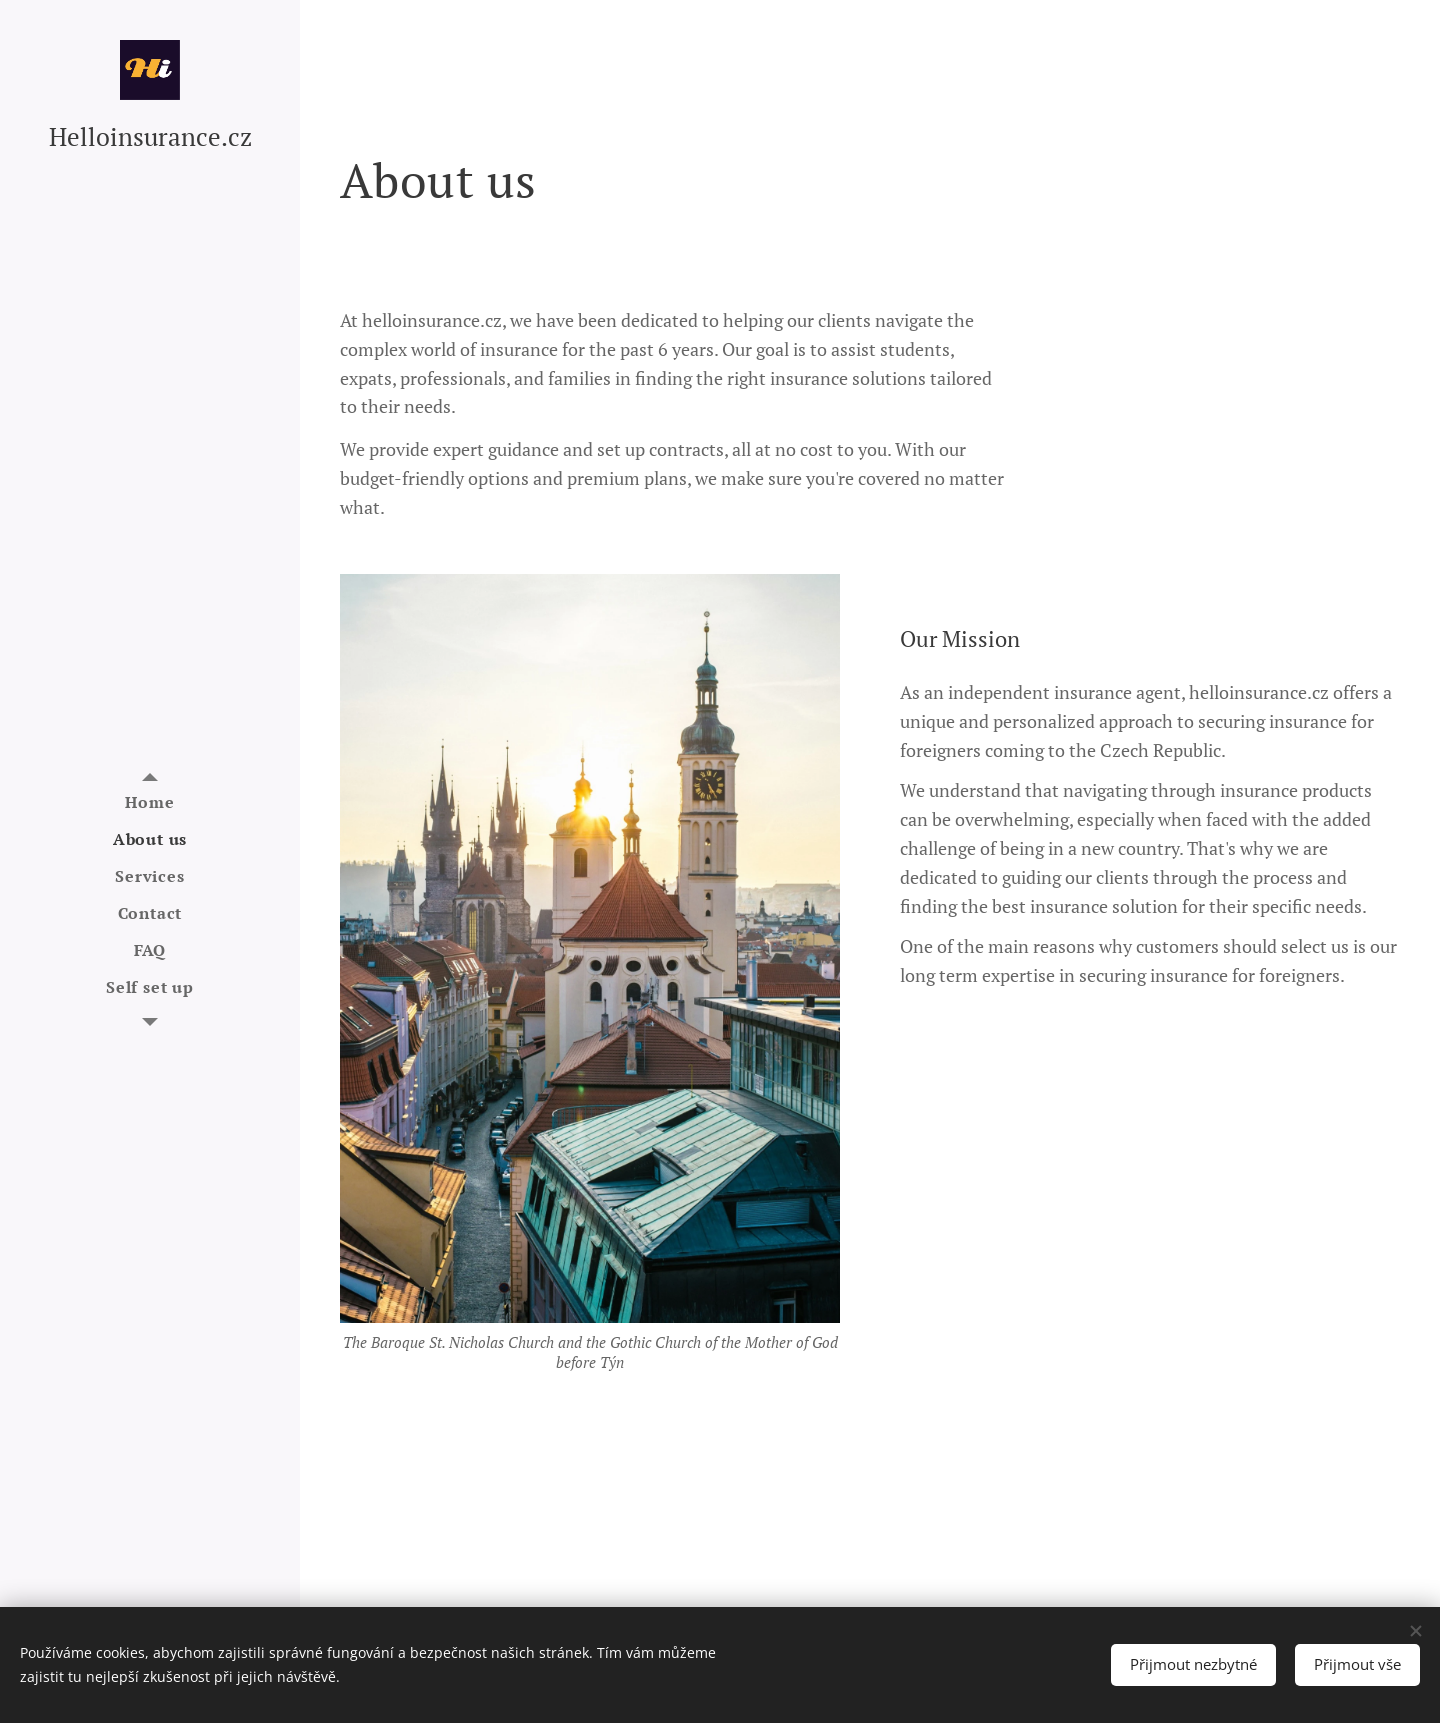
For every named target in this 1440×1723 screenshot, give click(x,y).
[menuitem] (150, 802)
